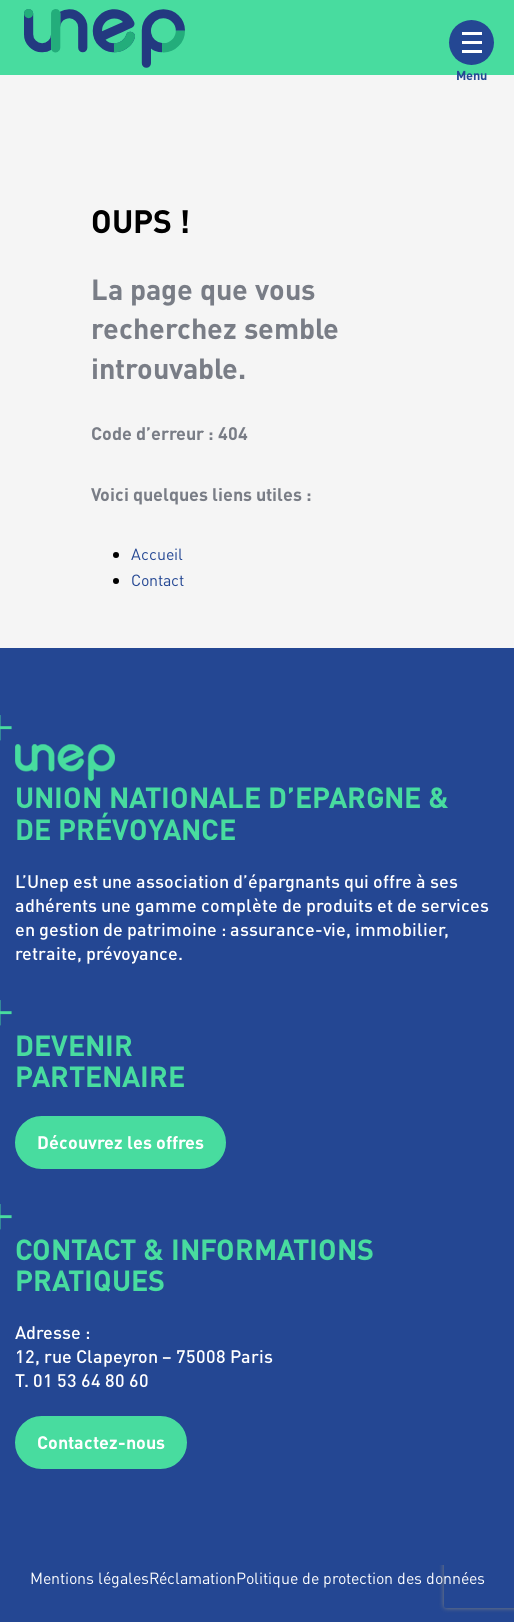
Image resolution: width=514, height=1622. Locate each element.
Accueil (157, 553)
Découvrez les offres (120, 1141)
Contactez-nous (101, 1441)
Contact (157, 579)
